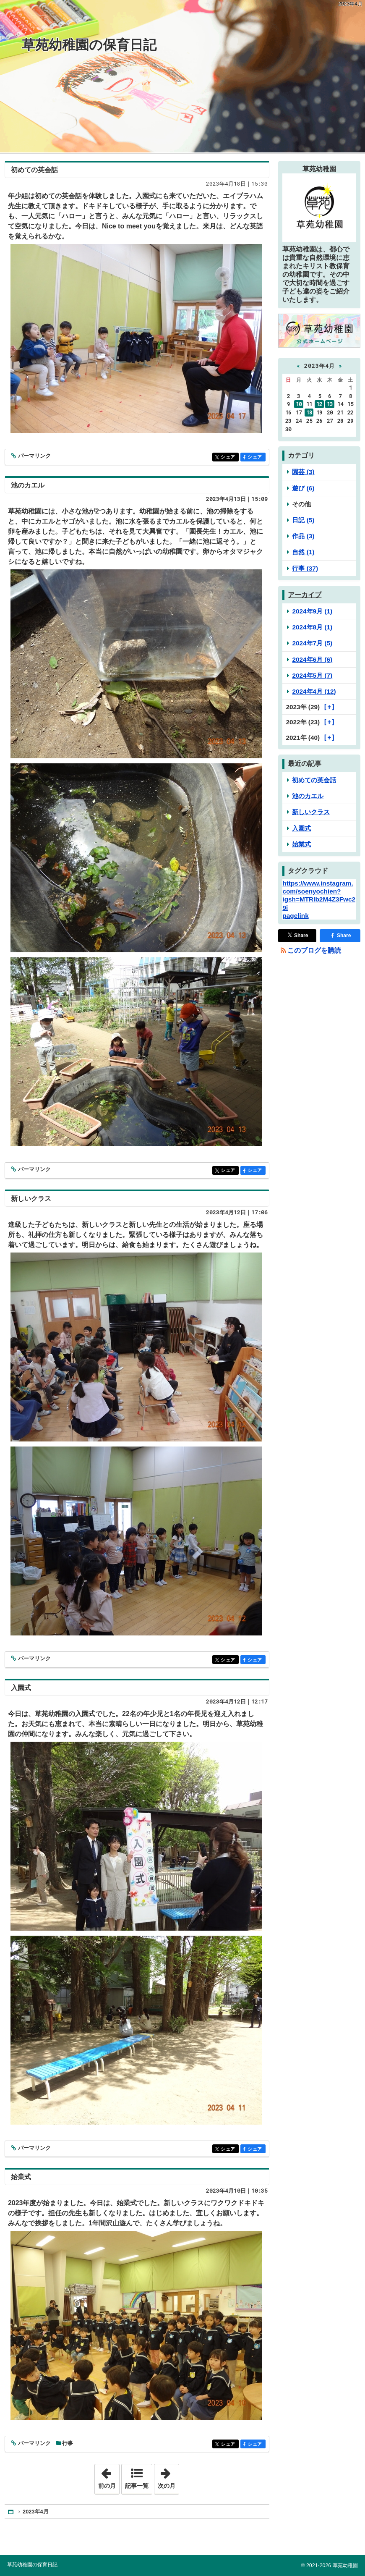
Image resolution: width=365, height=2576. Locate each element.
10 (299, 404)
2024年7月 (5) (312, 643)
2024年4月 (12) (314, 691)
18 (309, 412)
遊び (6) (303, 488)
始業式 (21, 2176)
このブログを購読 (314, 950)
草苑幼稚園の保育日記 (89, 44)
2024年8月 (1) (312, 627)
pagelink (295, 915)
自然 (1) (303, 552)
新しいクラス (31, 1198)
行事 (67, 2443)
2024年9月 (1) (312, 611)
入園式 (21, 1687)
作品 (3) (303, 536)
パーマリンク (34, 456)
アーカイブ (304, 594)
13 (330, 404)
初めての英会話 (34, 169)
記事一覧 (137, 2485)
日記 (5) (303, 520)
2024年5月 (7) (312, 675)
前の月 (108, 2476)
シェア (228, 457)
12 (319, 404)
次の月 (168, 2476)
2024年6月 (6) (312, 659)
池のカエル (27, 485)
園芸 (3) (303, 471)
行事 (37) (305, 568)
